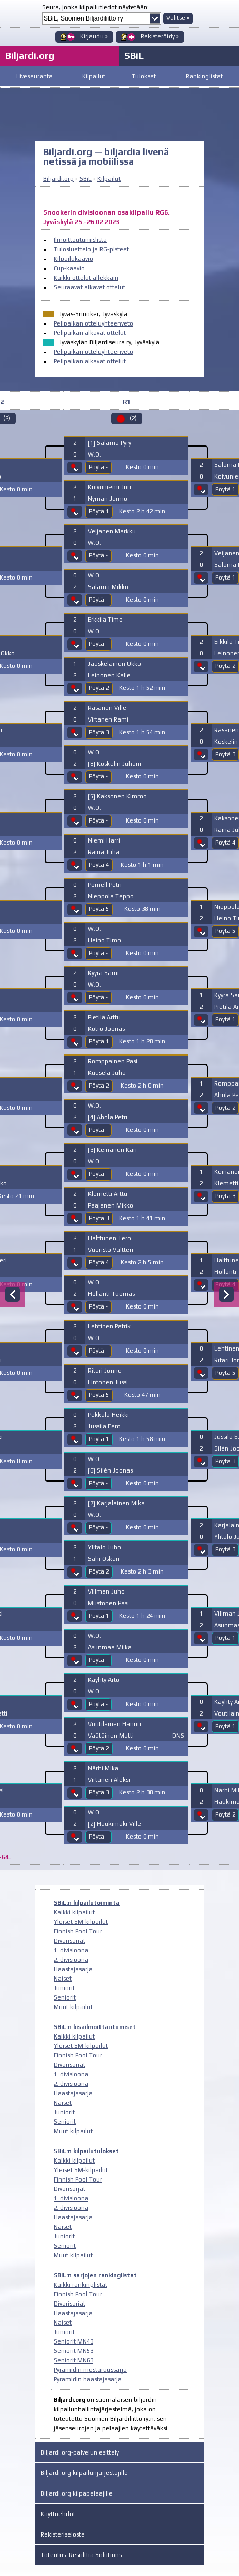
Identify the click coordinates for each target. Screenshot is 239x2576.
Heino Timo (104, 940)
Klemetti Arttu (107, 1194)
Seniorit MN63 (73, 2360)
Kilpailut (93, 76)
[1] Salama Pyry (109, 443)
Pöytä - (98, 467)
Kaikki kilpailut (74, 1912)
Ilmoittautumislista (80, 240)
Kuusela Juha (107, 1073)
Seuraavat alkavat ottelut (89, 287)
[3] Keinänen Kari (112, 1150)
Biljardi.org (58, 179)
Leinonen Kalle (109, 675)
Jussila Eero (104, 1426)
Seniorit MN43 (73, 2341)
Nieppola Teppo (111, 896)
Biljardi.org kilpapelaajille (77, 2493)
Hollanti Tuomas (111, 1294)
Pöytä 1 (99, 511)
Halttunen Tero (109, 1238)
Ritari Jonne (105, 1370)
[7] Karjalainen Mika (116, 1503)
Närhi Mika (103, 1768)
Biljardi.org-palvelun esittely (80, 2452)
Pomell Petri (105, 884)
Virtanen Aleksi (109, 1780)
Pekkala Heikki (108, 1415)
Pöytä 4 (99, 864)
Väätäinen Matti (111, 1735)
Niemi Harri (104, 840)
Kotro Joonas (106, 1029)
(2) (133, 418)
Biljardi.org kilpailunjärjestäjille (84, 2473)
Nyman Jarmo (107, 498)
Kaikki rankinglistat (80, 2284)
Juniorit (64, 1988)
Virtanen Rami (108, 719)
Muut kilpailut (73, 2007)
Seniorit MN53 (73, 2351)
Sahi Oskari (104, 1559)
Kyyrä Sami (103, 973)
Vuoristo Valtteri (110, 1249)
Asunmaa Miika (110, 1647)
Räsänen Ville (107, 708)
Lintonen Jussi (108, 1382)
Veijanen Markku (112, 531)
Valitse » (178, 18)
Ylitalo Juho (104, 1547)
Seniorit (65, 1997)
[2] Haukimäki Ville (114, 1824)
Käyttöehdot (58, 2514)
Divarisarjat (69, 1941)
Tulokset (144, 76)
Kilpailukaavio (73, 259)
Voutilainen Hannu (114, 1724)
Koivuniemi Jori (109, 487)
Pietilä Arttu (104, 1017)
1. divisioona (71, 1950)
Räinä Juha (104, 852)
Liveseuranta (34, 76)
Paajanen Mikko (110, 1205)
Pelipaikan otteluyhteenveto (93, 323)
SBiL (134, 55)
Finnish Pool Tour (78, 1931)
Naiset (63, 1978)
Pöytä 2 (99, 688)
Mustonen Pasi (108, 1603)
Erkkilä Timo (105, 619)
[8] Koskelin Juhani (114, 763)
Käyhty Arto (104, 1680)
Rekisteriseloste (63, 2534)
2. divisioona (71, 1959)
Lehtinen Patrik (109, 1326)
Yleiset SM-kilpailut (81, 1922)
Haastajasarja (73, 1969)
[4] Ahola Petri (107, 1117)
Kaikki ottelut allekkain (86, 278)
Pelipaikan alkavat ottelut (90, 333)
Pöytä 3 (99, 732)
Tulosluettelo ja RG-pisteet (91, 249)
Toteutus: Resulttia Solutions (81, 2555)
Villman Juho (106, 1591)
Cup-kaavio (69, 268)
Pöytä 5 (99, 909)
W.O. (94, 454)
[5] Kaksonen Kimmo (117, 796)
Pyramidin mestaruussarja (90, 2370)
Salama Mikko (108, 587)
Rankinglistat (204, 76)
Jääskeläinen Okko (114, 664)
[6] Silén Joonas (110, 1470)
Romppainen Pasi (112, 1061)
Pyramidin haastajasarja (88, 2379)
